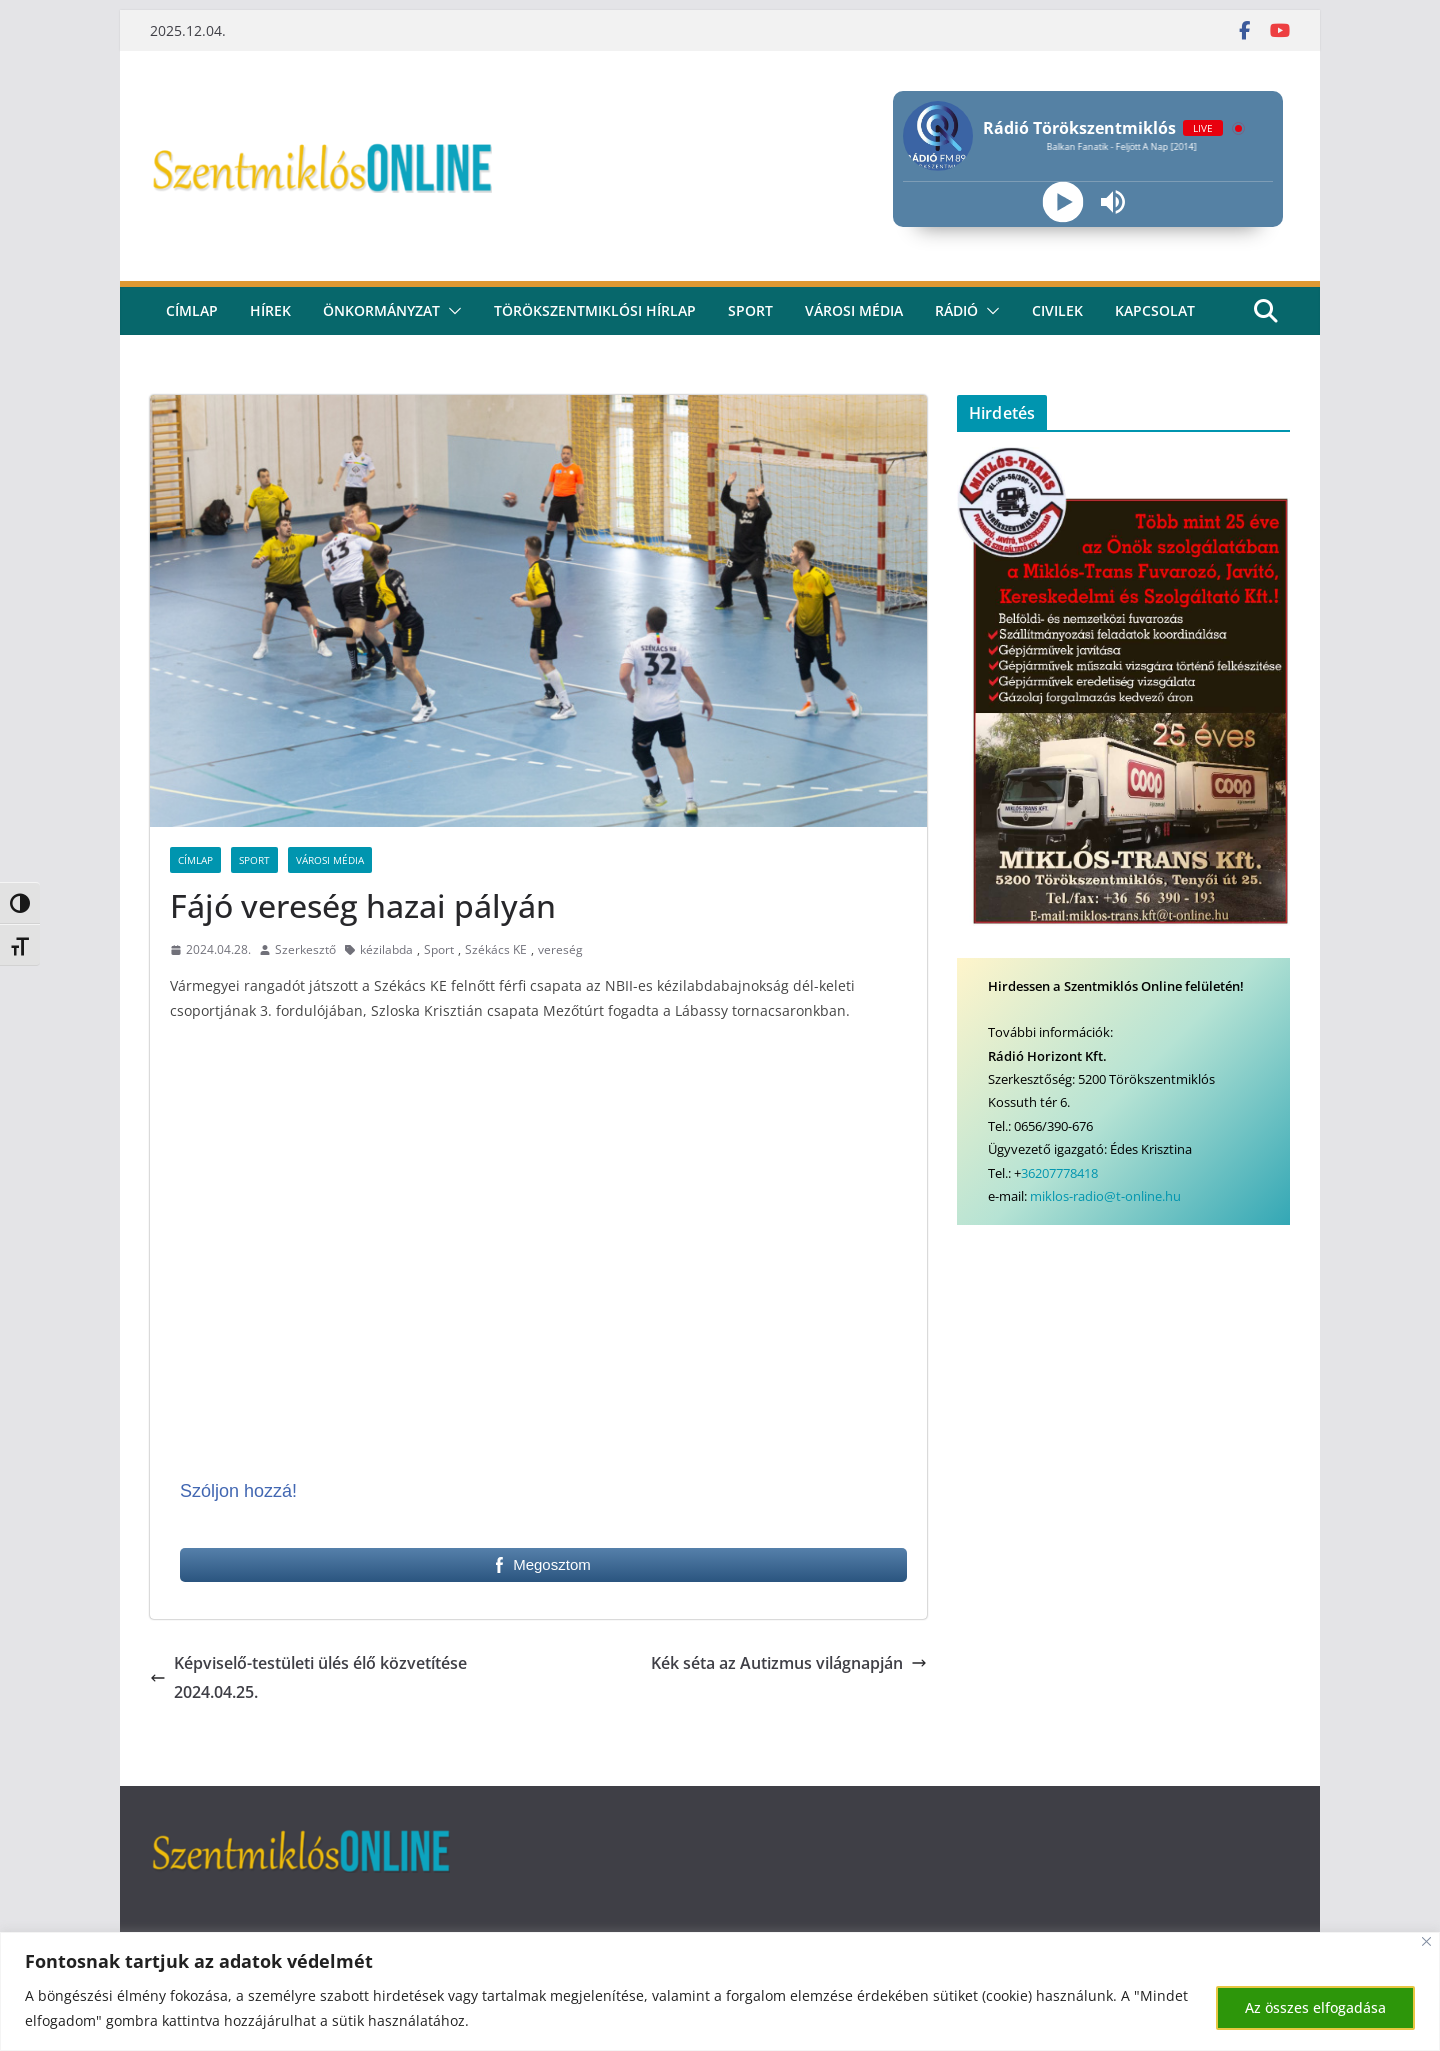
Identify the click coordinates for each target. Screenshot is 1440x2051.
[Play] (1062, 202)
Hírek (270, 310)
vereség (560, 949)
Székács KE (496, 949)
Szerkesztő (305, 949)
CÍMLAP (192, 310)
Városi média (854, 310)
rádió (956, 310)
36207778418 (1059, 1173)
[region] (720, 1991)
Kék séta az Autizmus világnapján (789, 1663)
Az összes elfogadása (1315, 2007)
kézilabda (386, 949)
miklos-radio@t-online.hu (1105, 1196)
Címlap (195, 860)
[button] (451, 311)
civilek (1057, 310)
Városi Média (330, 860)
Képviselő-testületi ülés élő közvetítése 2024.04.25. (308, 1677)
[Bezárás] (1426, 1941)
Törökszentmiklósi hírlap (595, 310)
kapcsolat (1155, 310)
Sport (750, 310)
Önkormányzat (381, 310)
